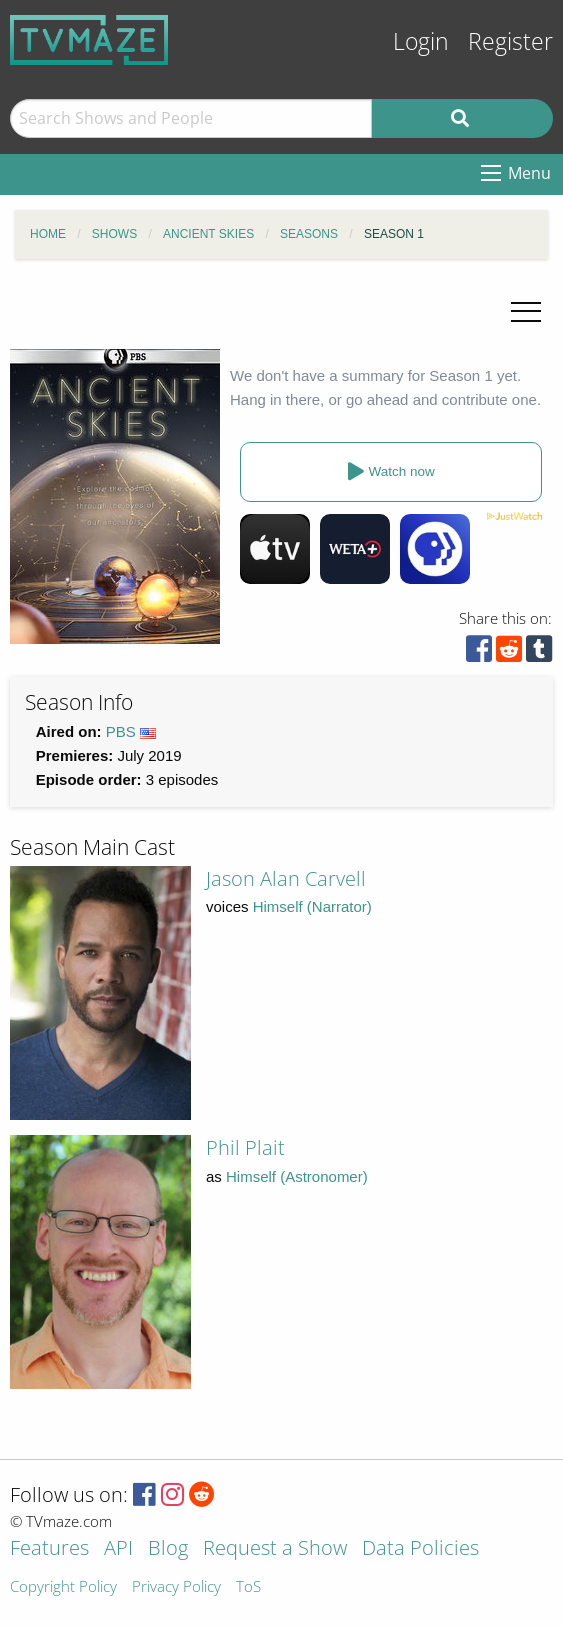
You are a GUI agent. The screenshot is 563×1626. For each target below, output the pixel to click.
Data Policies (420, 1549)
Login (421, 41)
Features (49, 1549)
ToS (248, 1587)
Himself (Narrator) (312, 906)
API (118, 1549)
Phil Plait (245, 1147)
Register (510, 41)
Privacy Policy (176, 1587)
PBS (121, 731)
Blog (168, 1549)
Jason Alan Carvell (286, 878)
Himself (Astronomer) (297, 1176)
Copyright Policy (63, 1587)
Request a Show (275, 1549)
